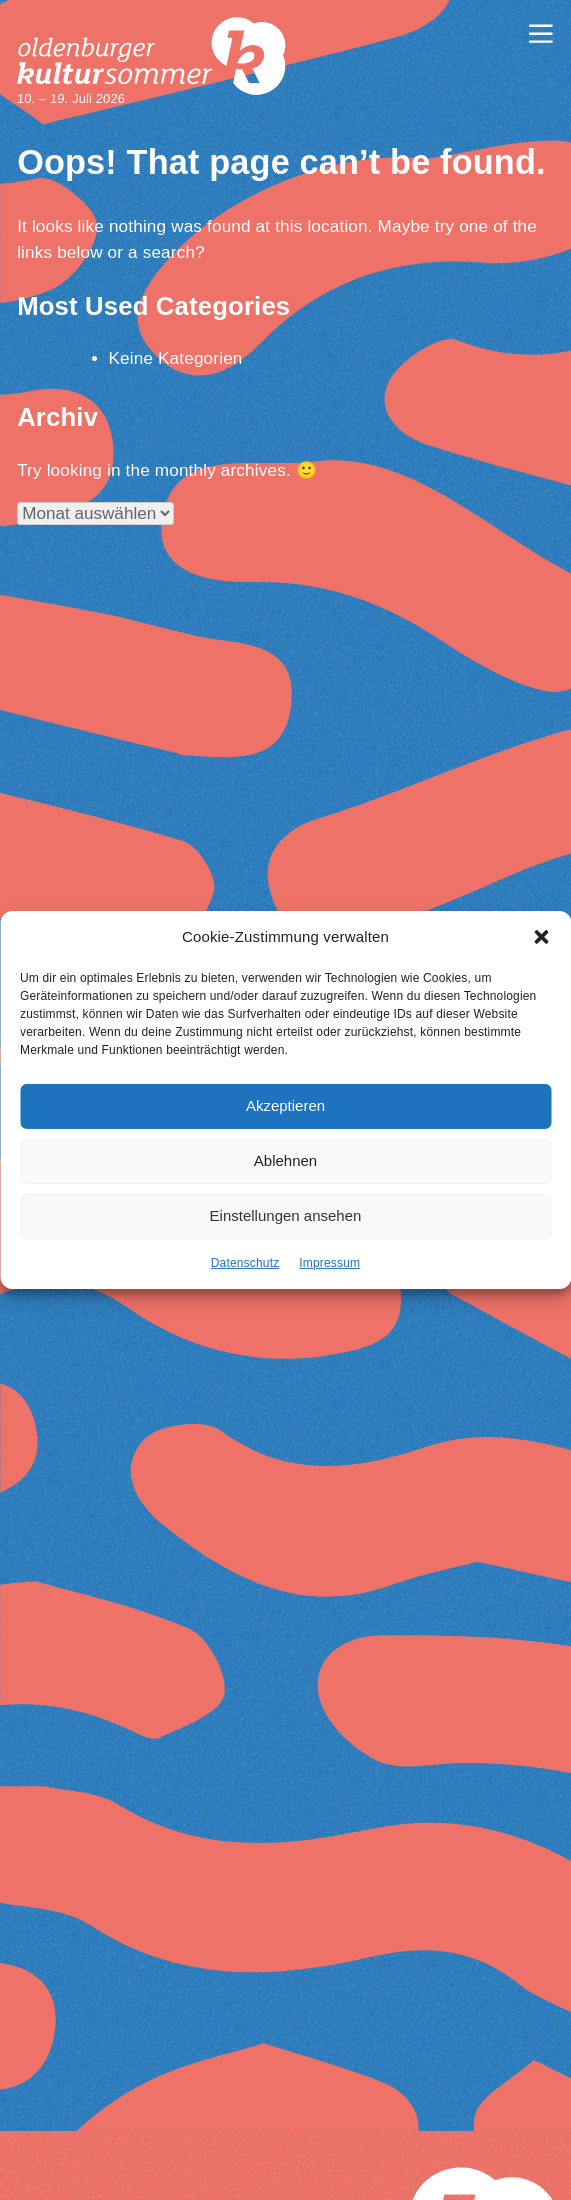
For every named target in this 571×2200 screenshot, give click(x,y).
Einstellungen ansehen (286, 1216)
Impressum (329, 1263)
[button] (541, 938)
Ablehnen (285, 1161)
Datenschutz (245, 1263)
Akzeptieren (285, 1106)
